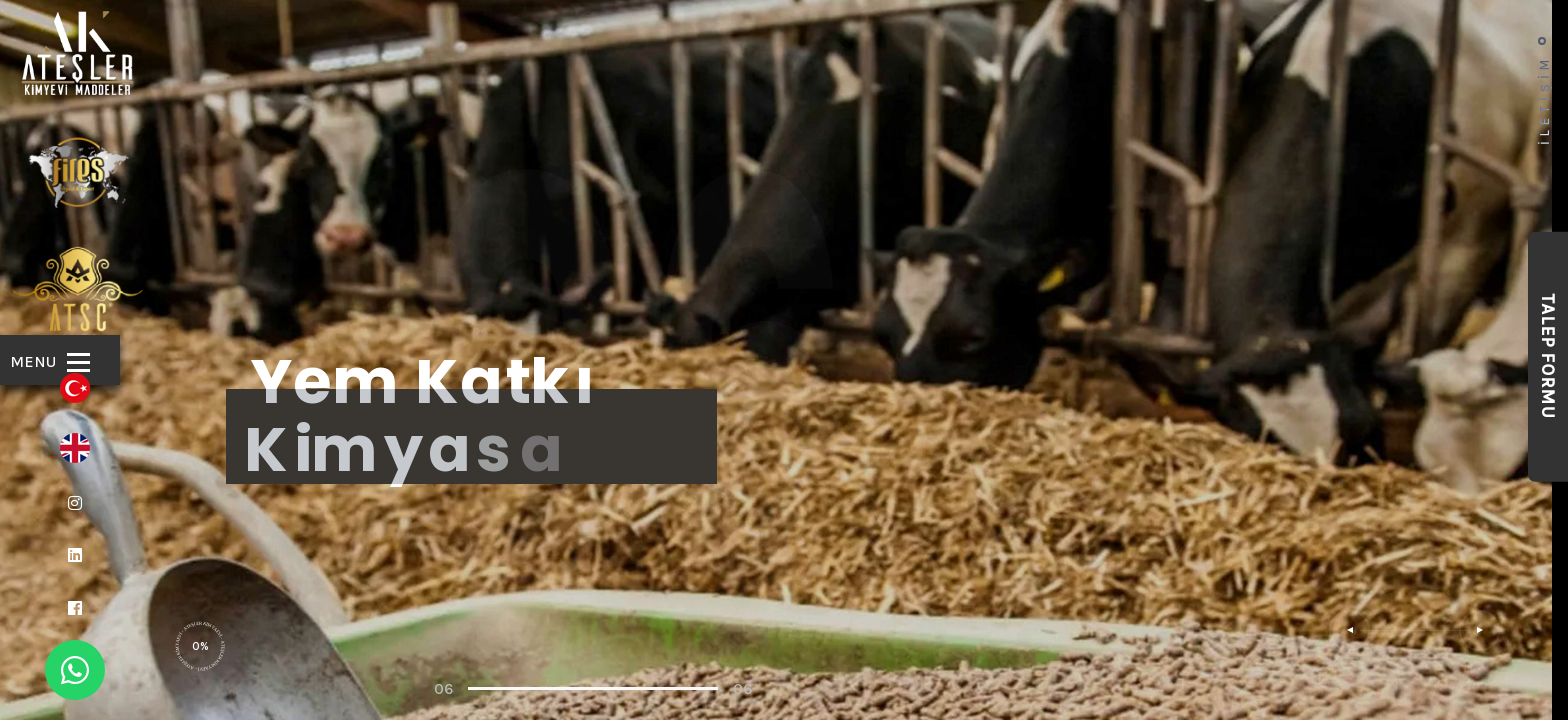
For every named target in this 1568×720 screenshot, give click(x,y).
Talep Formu (1548, 357)
